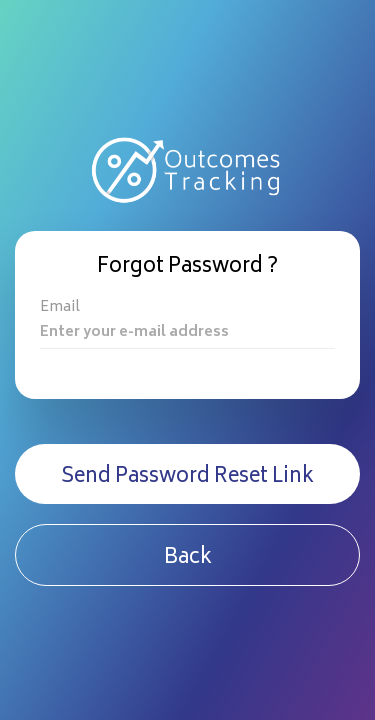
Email (60, 308)
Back (188, 558)
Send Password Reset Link (187, 477)
